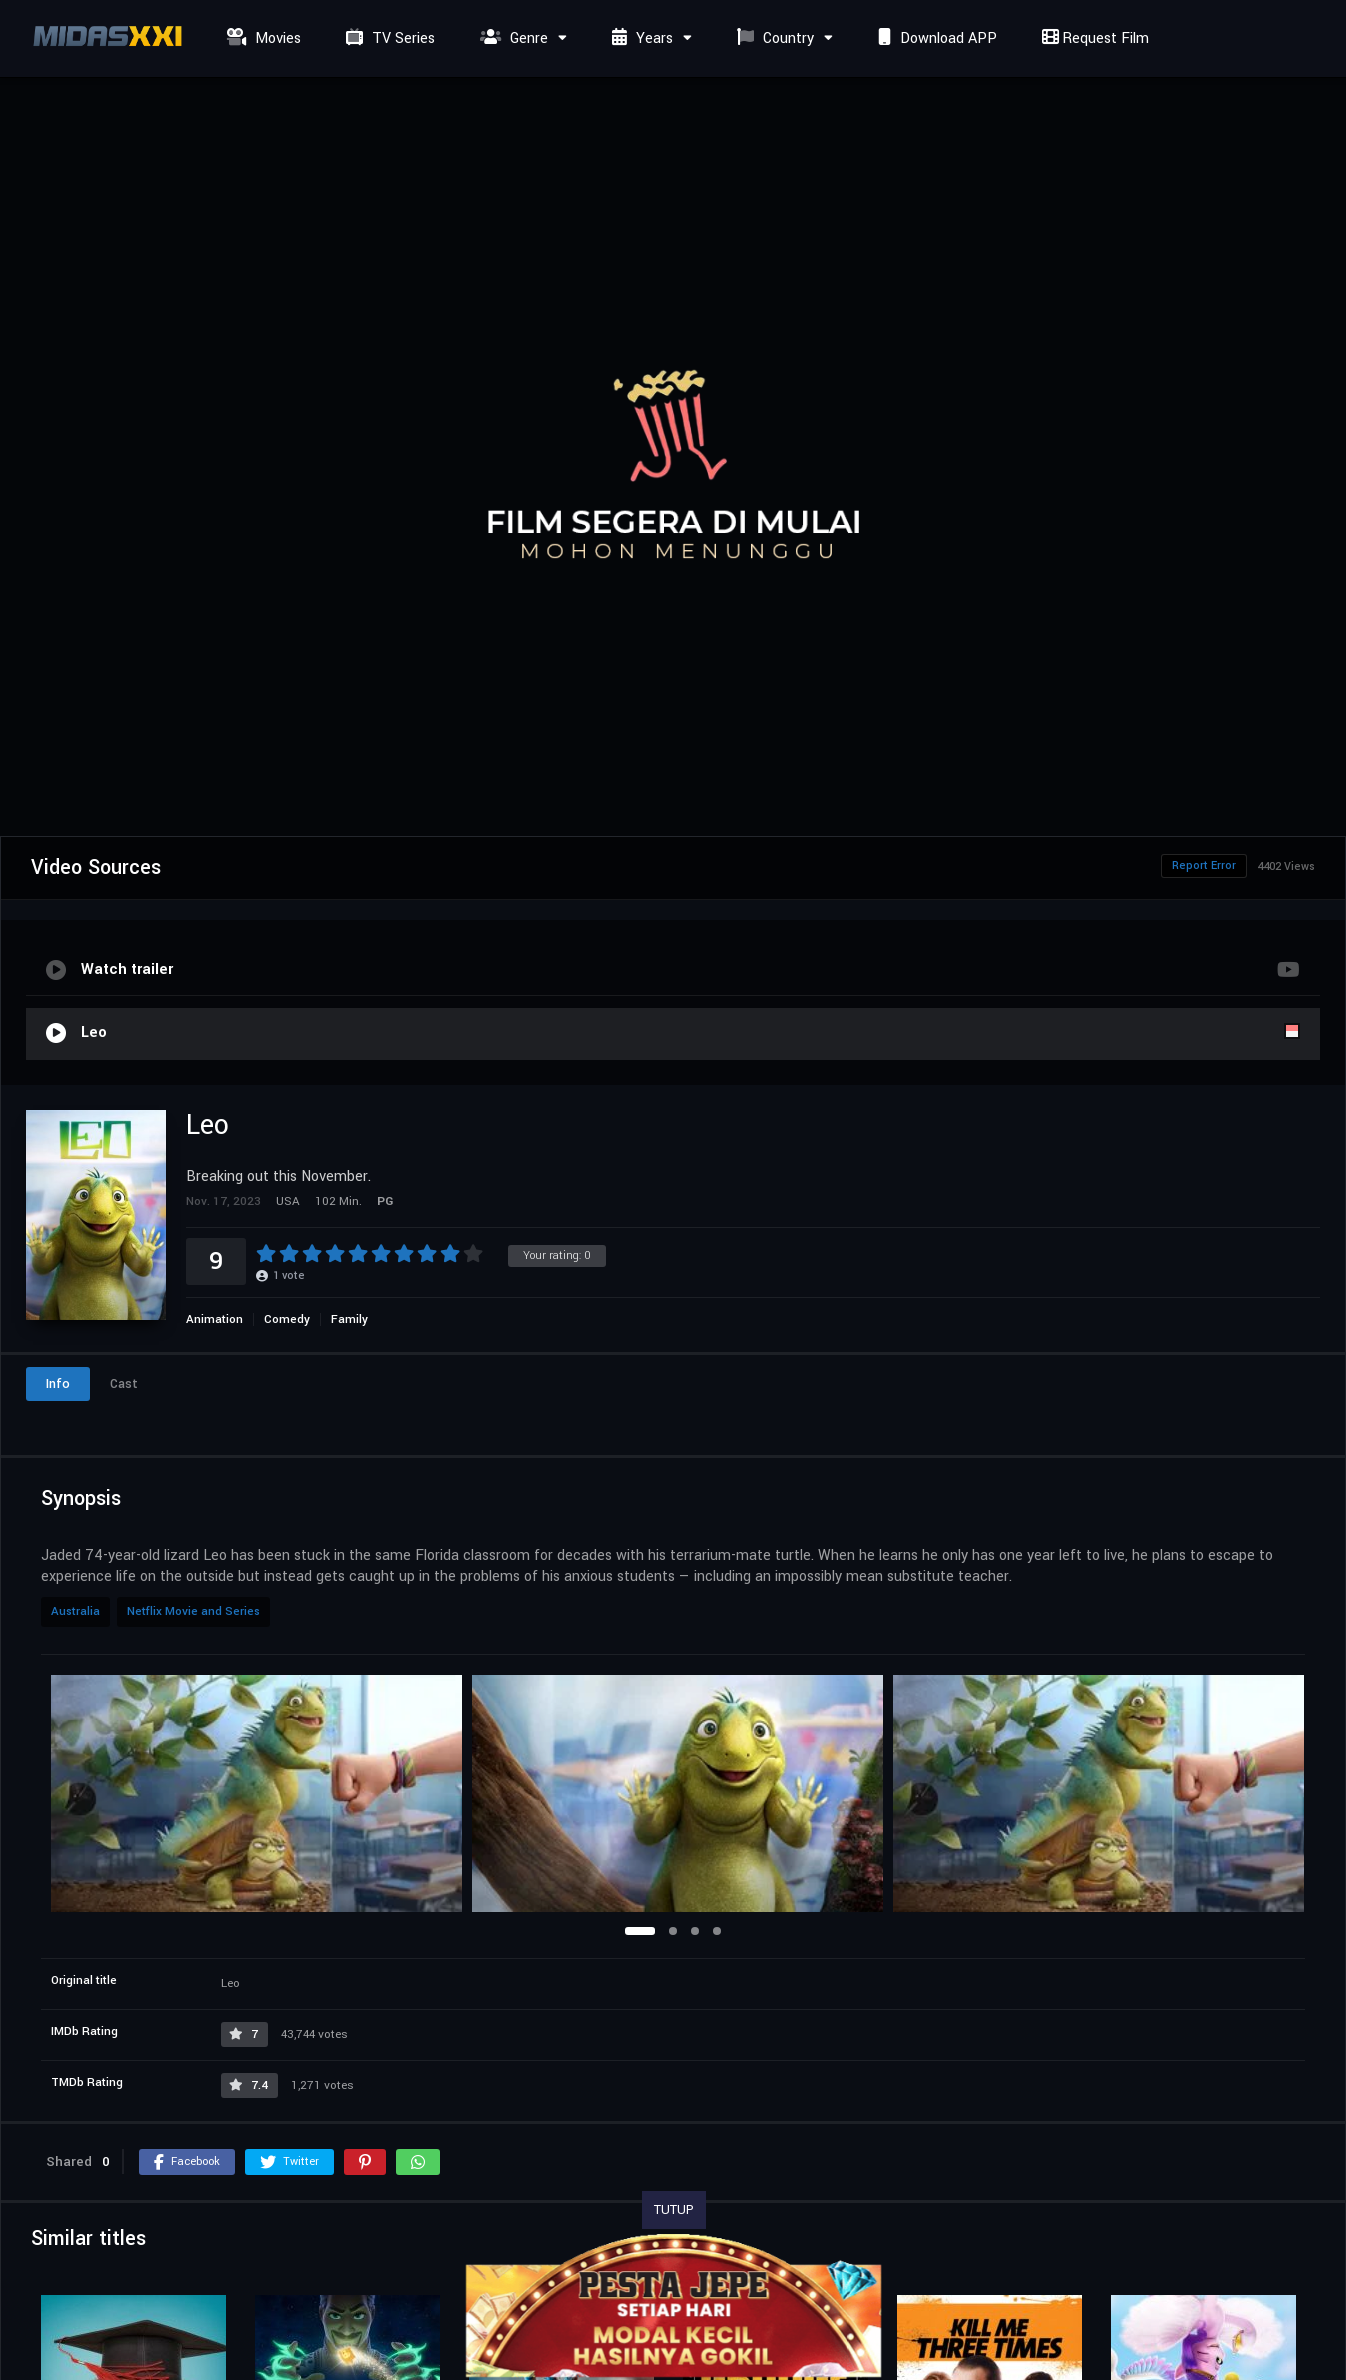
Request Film (1093, 38)
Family (349, 1319)
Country (773, 38)
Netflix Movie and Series (193, 1611)
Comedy (287, 1319)
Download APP (935, 38)
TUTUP (674, 2210)
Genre (511, 38)
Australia (75, 1611)
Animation (214, 1319)
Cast (124, 1384)
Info (58, 1384)
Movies (261, 38)
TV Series (388, 38)
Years (640, 38)
